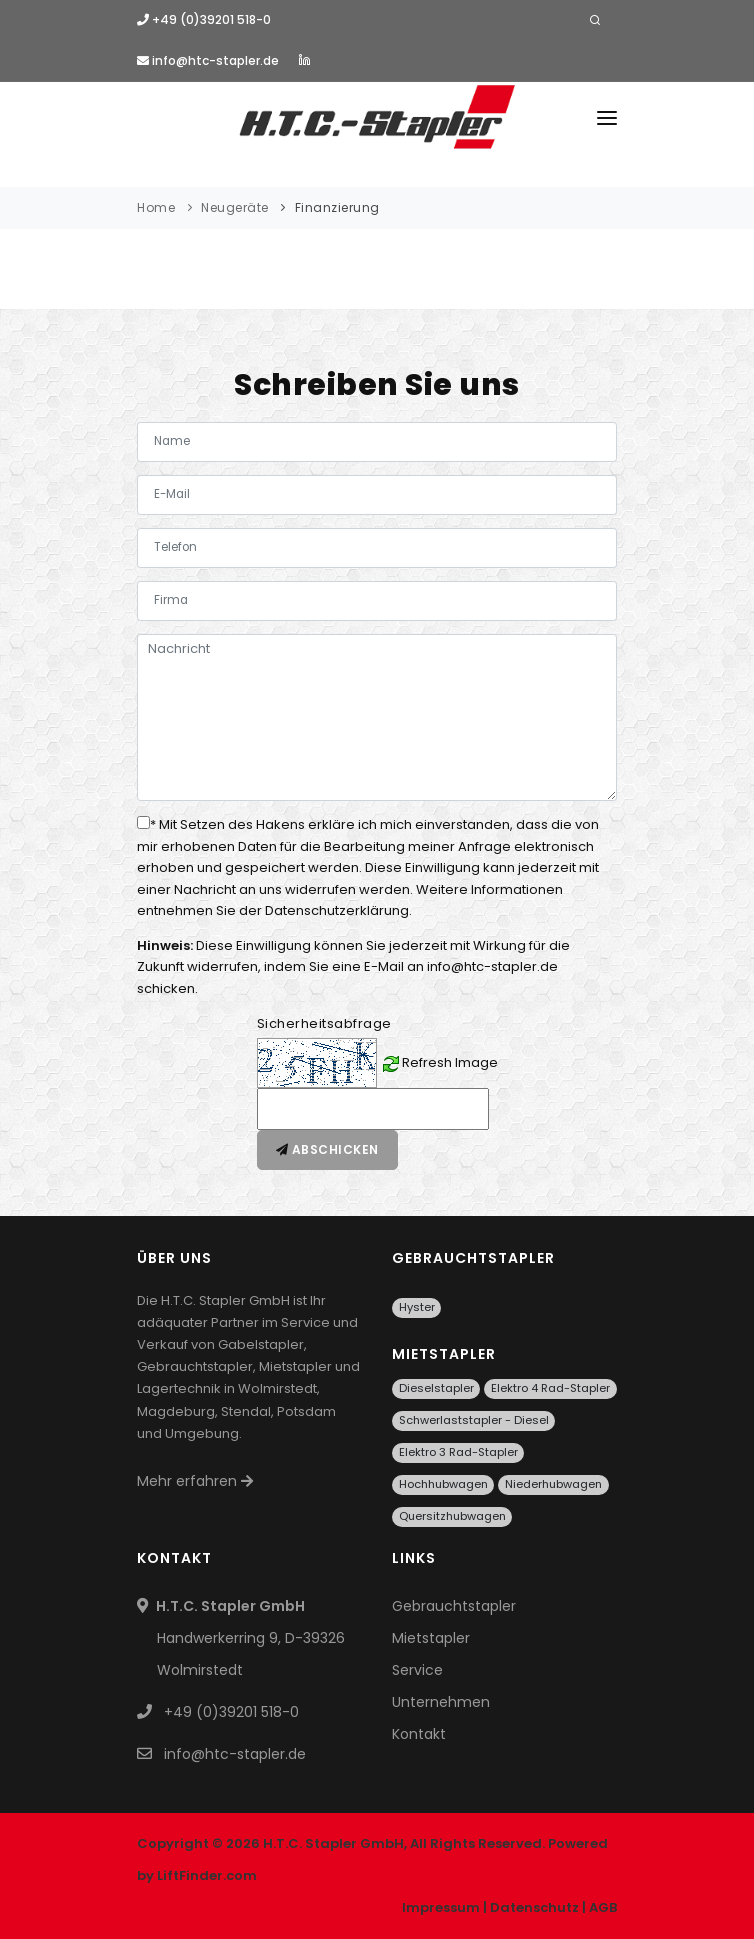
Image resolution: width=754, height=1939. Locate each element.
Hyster (417, 1307)
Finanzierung (337, 207)
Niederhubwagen (553, 1484)
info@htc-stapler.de (208, 60)
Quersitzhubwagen (452, 1516)
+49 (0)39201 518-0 (204, 19)
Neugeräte (235, 207)
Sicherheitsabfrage (324, 1023)
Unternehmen (441, 1702)
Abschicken (327, 1149)
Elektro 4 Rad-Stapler (550, 1388)
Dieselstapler (436, 1388)
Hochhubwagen (443, 1484)
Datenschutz (534, 1907)
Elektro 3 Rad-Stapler (458, 1452)
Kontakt (419, 1734)
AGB (603, 1907)
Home (156, 207)
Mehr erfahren (195, 1481)
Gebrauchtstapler (454, 1606)
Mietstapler (431, 1638)
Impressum (441, 1907)
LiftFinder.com (207, 1875)
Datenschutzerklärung (337, 910)
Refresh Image (450, 1062)
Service (417, 1670)
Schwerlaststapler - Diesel (474, 1420)
